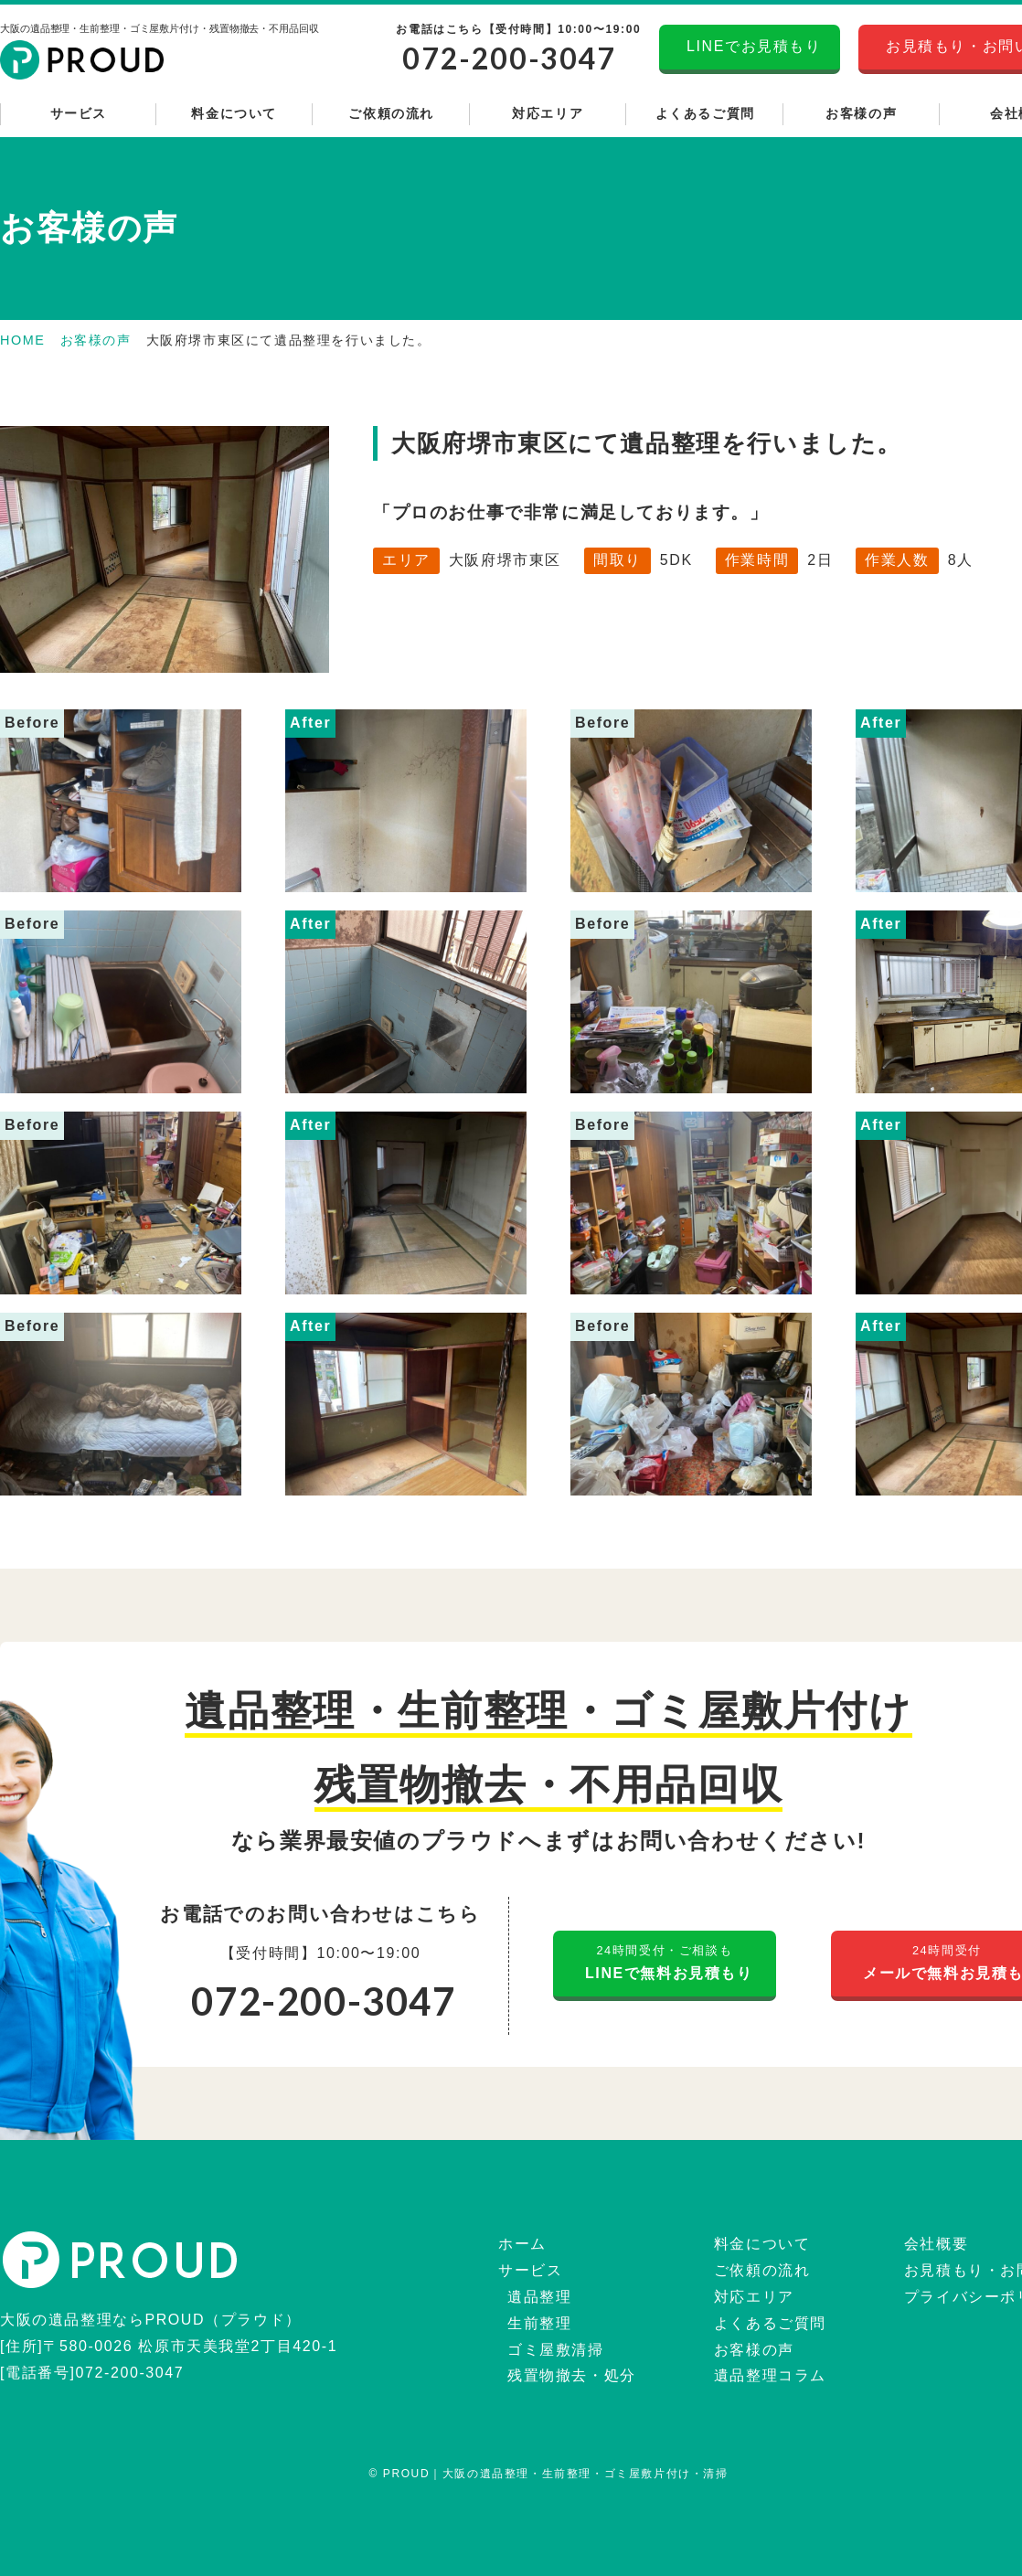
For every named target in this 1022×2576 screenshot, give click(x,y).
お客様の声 (96, 340)
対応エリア (751, 2297)
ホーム (520, 2243)
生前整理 (537, 2323)
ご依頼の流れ (760, 2270)
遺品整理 (537, 2297)
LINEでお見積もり (749, 46)
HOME (23, 340)
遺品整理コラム (767, 2375)
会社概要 (934, 2243)
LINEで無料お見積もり (664, 1960)
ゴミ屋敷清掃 (553, 2350)
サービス (528, 2270)
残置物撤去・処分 (569, 2375)
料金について (760, 2243)
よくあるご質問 (767, 2323)
